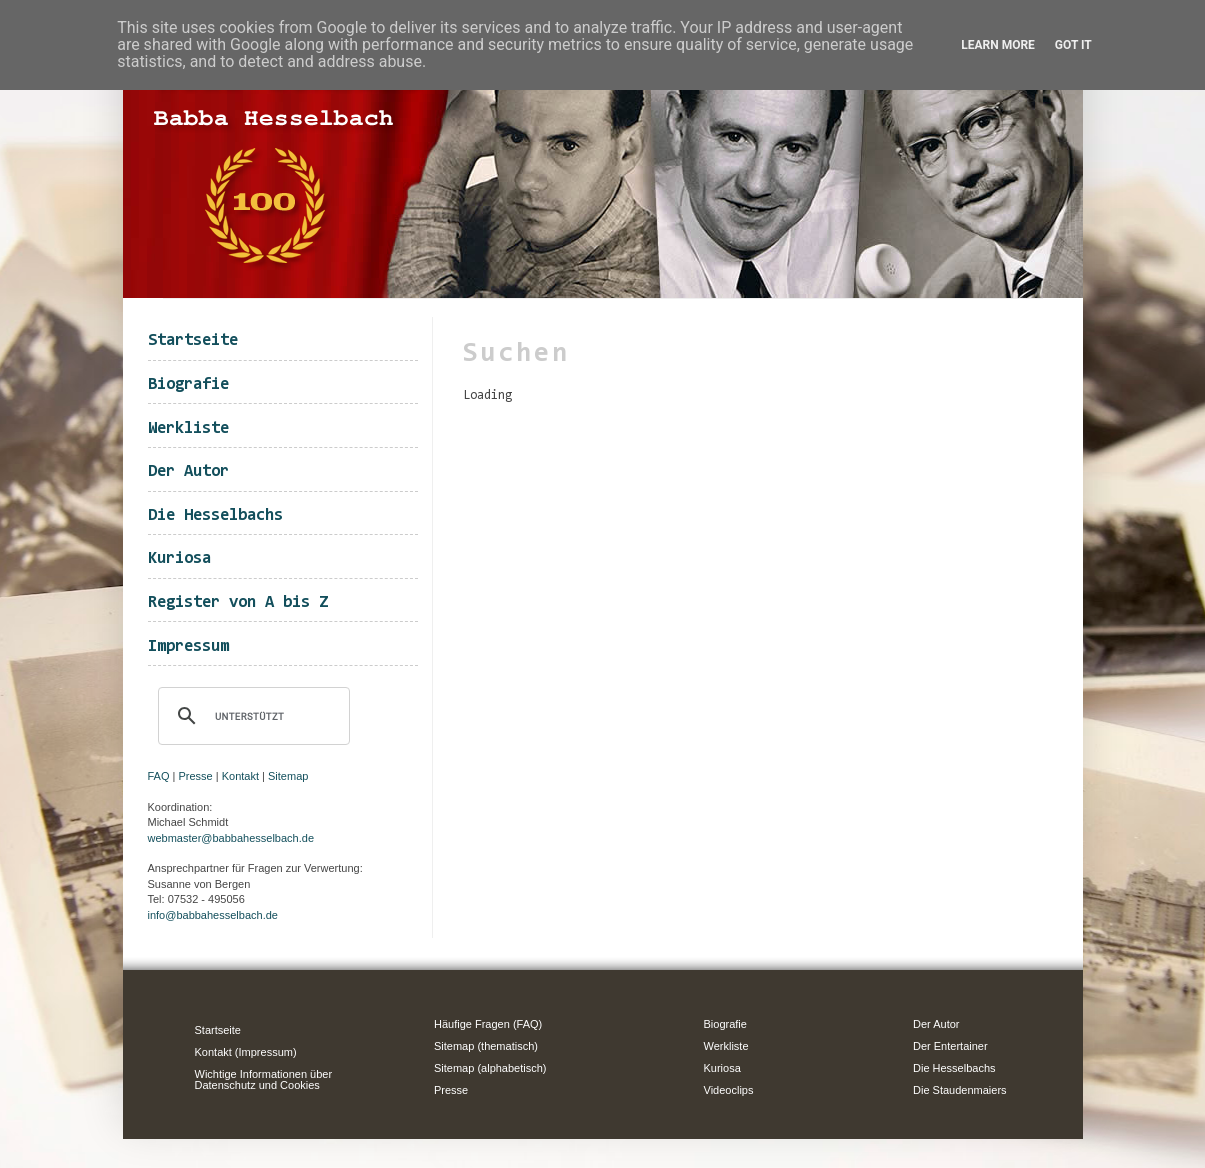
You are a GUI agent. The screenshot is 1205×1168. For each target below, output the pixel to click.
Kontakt (240, 776)
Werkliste (188, 428)
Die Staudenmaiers (960, 1090)
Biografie (188, 384)
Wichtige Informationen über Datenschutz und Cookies (264, 1079)
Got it (1073, 45)
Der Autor (188, 471)
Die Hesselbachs (215, 515)
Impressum (188, 646)
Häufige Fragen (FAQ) (488, 1024)
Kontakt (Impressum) (246, 1052)
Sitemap (288, 776)
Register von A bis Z (238, 602)
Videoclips (729, 1090)
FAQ (159, 776)
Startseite (193, 340)
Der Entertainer (950, 1046)
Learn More (998, 45)
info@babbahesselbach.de (213, 915)
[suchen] (251, 716)
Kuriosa (179, 558)
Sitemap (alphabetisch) (490, 1068)
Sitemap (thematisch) (486, 1046)
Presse (196, 776)
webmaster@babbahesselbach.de (231, 838)
